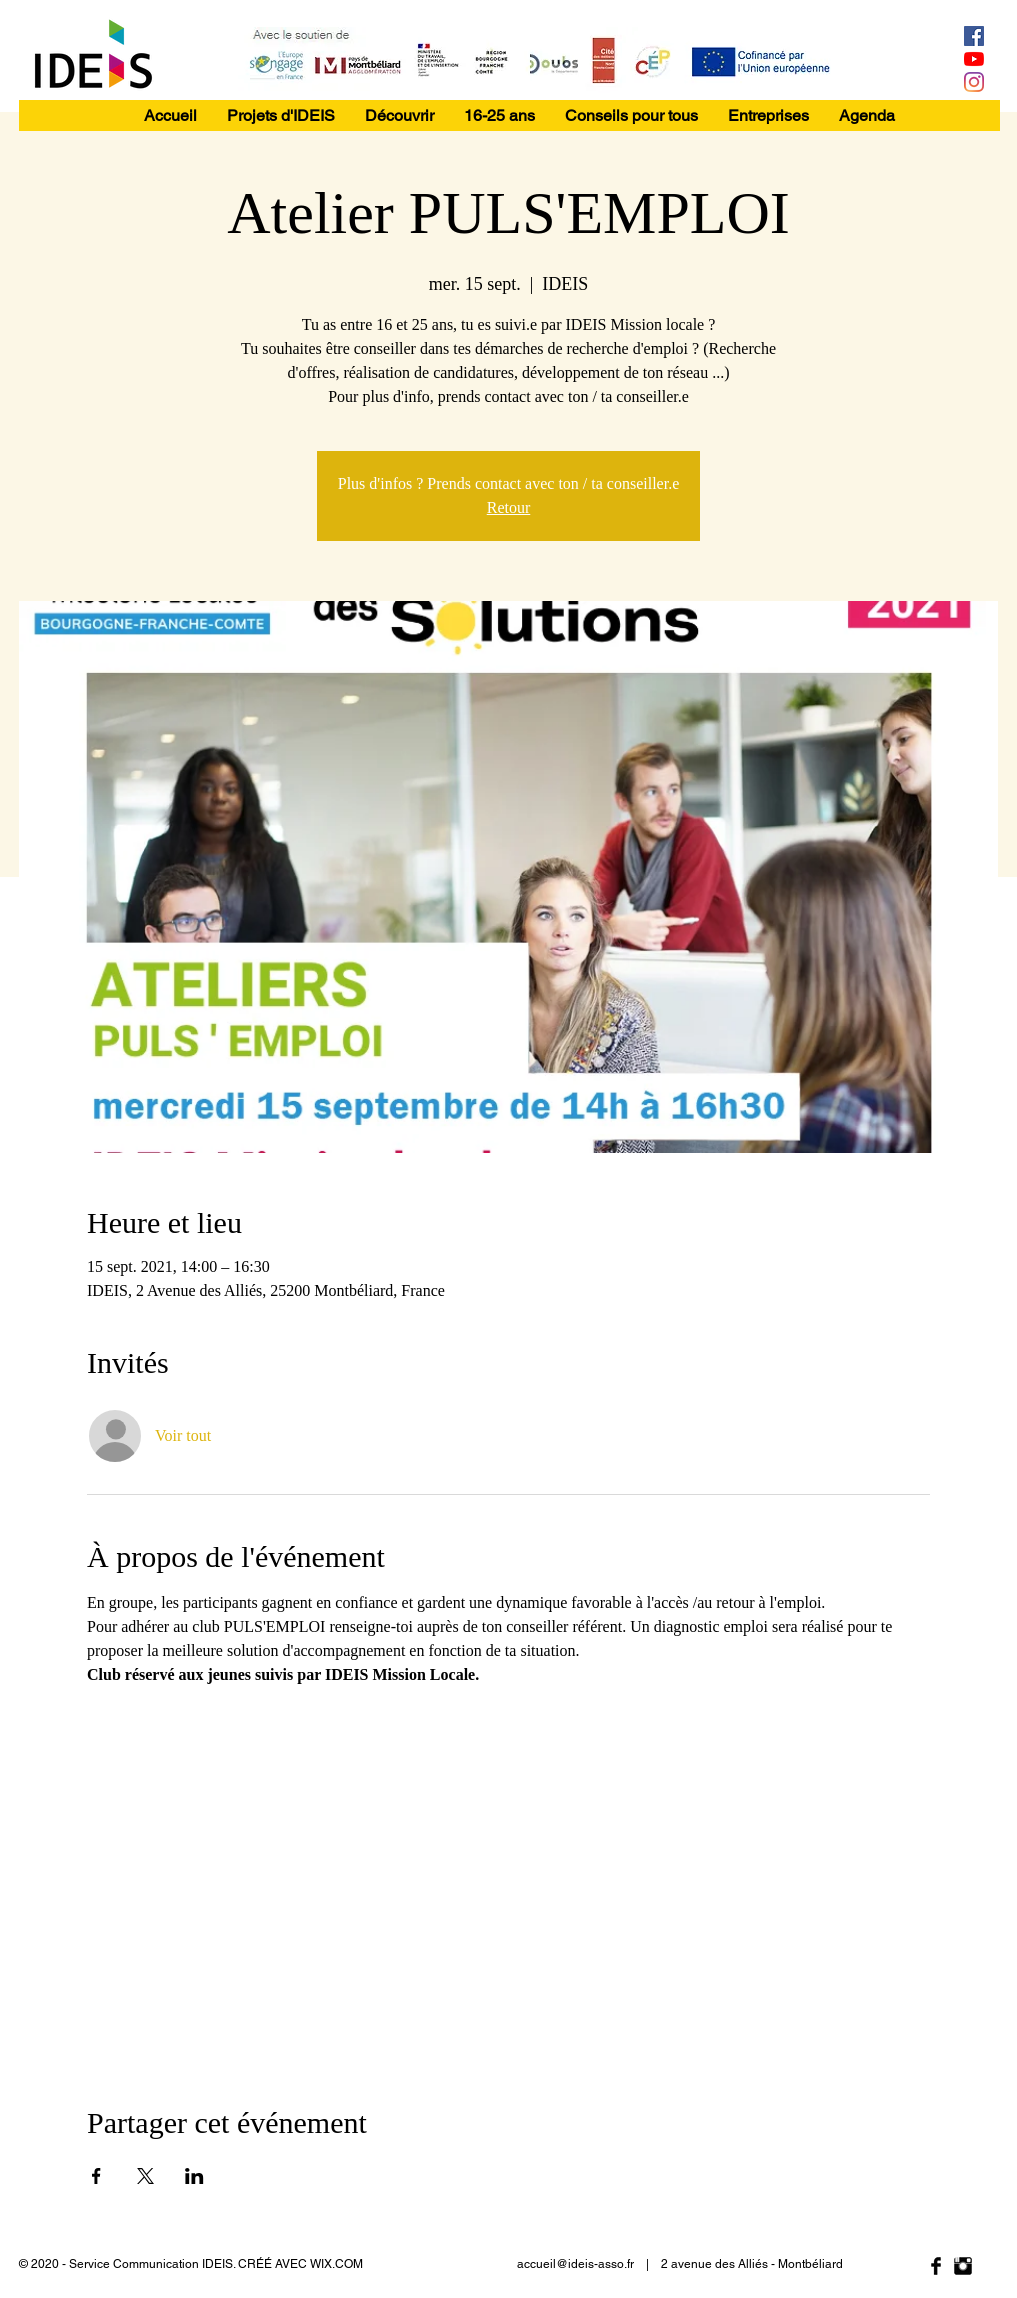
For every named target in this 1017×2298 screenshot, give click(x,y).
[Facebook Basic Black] (936, 2266)
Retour (509, 507)
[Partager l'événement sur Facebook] (96, 2176)
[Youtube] (974, 59)
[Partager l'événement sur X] (145, 2176)
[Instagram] (974, 82)
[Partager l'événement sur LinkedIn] (194, 2176)
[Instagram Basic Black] (963, 2266)
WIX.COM (336, 2264)
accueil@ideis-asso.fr (575, 2264)
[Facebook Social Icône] (974, 36)
